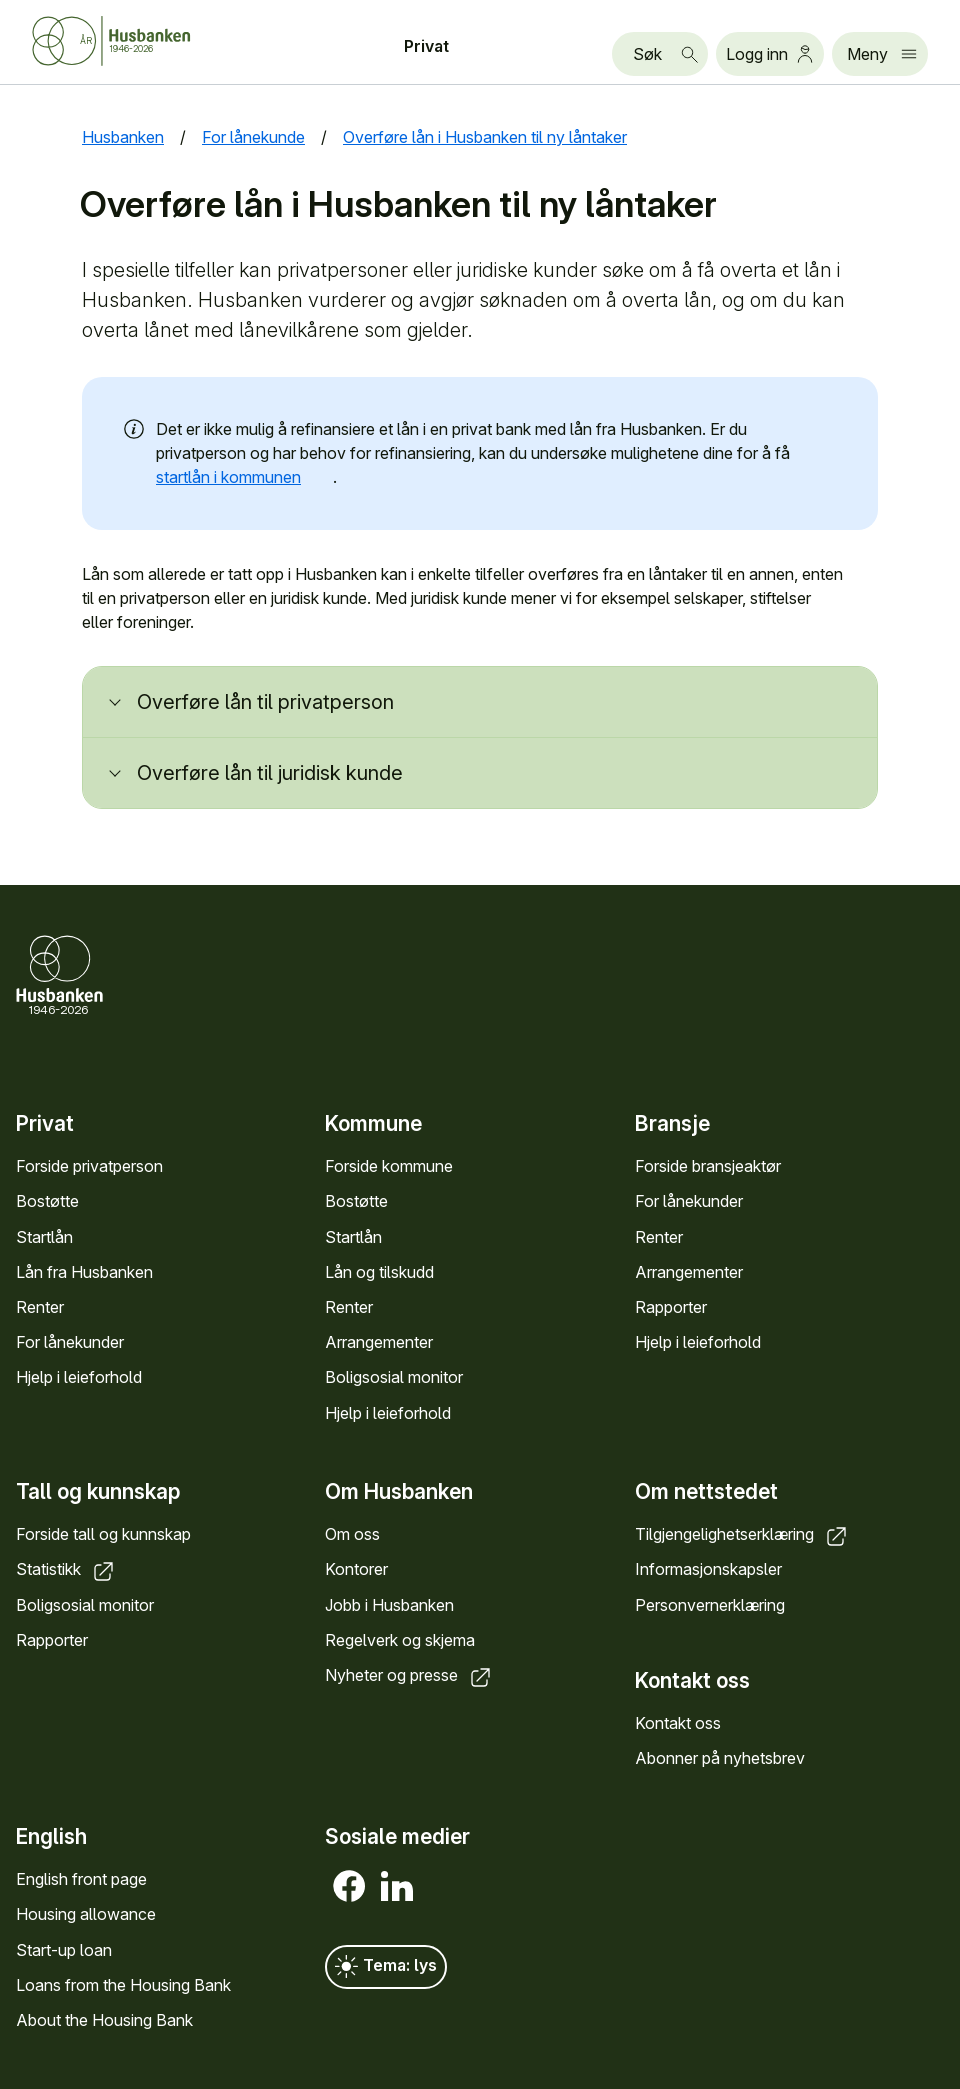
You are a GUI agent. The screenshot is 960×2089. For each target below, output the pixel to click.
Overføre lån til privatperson (265, 702)
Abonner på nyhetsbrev (720, 1758)
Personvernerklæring (710, 1605)
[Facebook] (349, 1887)
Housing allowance (86, 1915)
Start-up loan (64, 1950)
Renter (40, 1307)
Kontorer (356, 1570)
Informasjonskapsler (708, 1570)
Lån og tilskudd (379, 1272)
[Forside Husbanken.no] (136, 41)
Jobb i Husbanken (389, 1605)
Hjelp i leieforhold (79, 1378)
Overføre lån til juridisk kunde (270, 773)
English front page (81, 1880)
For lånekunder (70, 1343)
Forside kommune (389, 1167)
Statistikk (66, 1570)
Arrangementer (379, 1343)
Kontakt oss (678, 1723)
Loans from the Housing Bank (123, 1985)
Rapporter (671, 1307)
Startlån (44, 1237)
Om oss (352, 1534)
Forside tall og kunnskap (103, 1534)
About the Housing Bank (104, 2020)
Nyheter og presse (409, 1675)
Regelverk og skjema (400, 1640)
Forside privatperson (89, 1167)
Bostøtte (47, 1202)
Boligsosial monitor (394, 1378)
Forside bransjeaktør (708, 1167)
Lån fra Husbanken (84, 1272)
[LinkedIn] (397, 1887)
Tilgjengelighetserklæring (742, 1534)
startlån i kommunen (244, 477)
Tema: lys (386, 1968)
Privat (426, 46)
